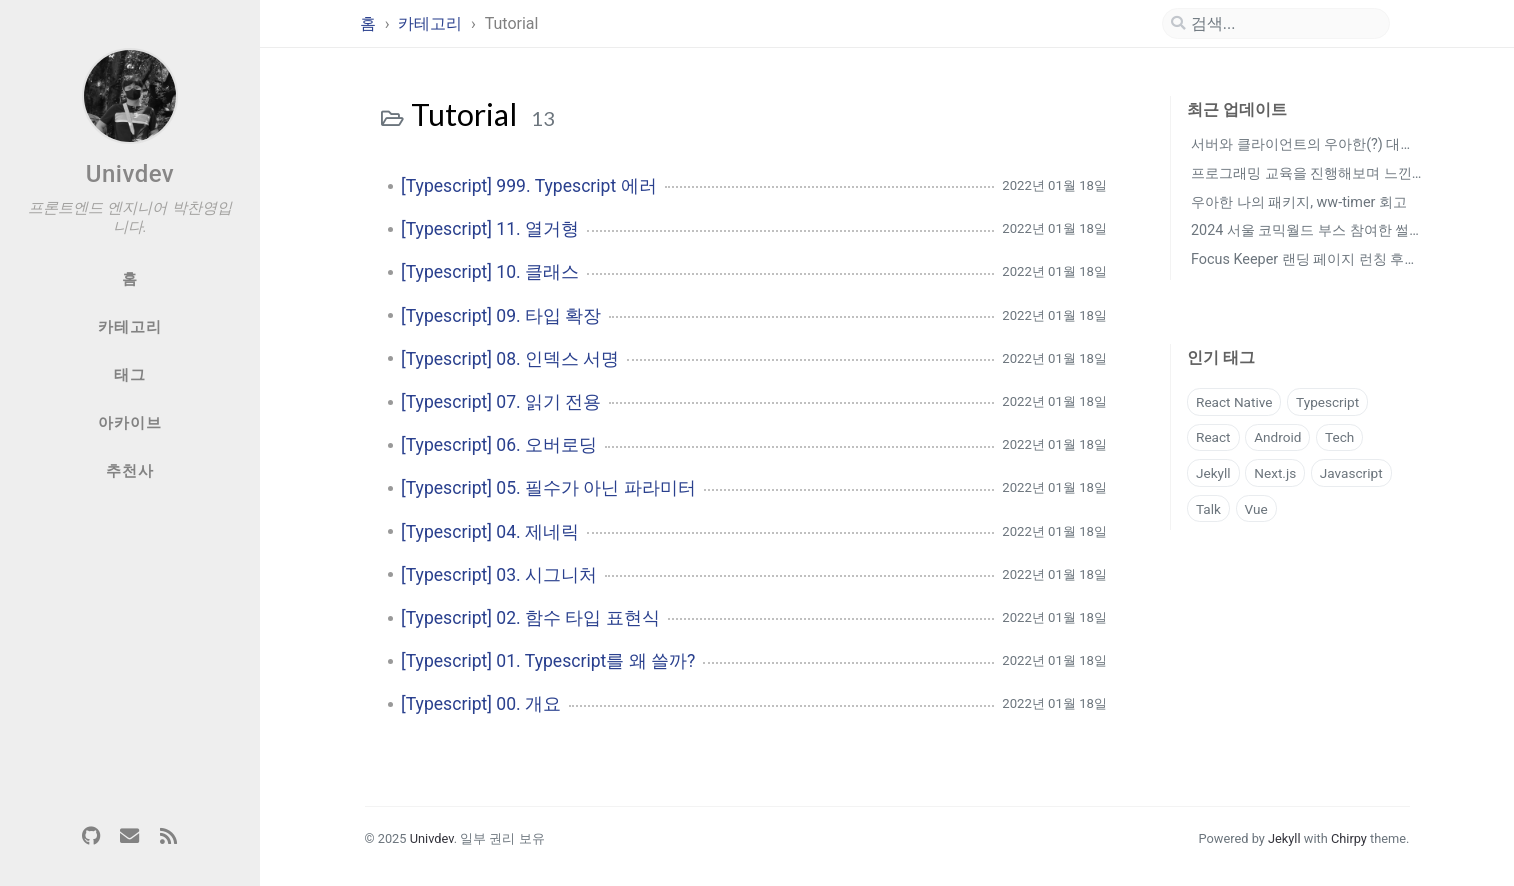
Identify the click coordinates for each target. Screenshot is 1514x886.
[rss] (168, 837)
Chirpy (1349, 838)
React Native (1234, 402)
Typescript (1327, 402)
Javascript (1351, 473)
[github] (91, 837)
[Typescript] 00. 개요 (481, 704)
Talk (1208, 509)
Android (1277, 437)
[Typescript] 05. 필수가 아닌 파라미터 (548, 488)
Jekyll (1213, 473)
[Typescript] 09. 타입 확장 (501, 316)
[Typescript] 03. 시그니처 (499, 575)
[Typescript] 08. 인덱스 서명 (510, 359)
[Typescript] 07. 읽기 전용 (501, 402)
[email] (130, 837)
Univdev (130, 174)
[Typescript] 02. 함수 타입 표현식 (530, 618)
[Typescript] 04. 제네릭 (490, 532)
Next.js (1275, 473)
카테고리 (432, 23)
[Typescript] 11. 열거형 (490, 229)
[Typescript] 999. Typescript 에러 (529, 186)
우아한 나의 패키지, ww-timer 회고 (1299, 202)
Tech (1339, 437)
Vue (1256, 509)
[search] (1276, 24)
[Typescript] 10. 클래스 (490, 272)
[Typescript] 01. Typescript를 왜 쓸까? (548, 661)
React (1213, 437)
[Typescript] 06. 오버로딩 (499, 445)
